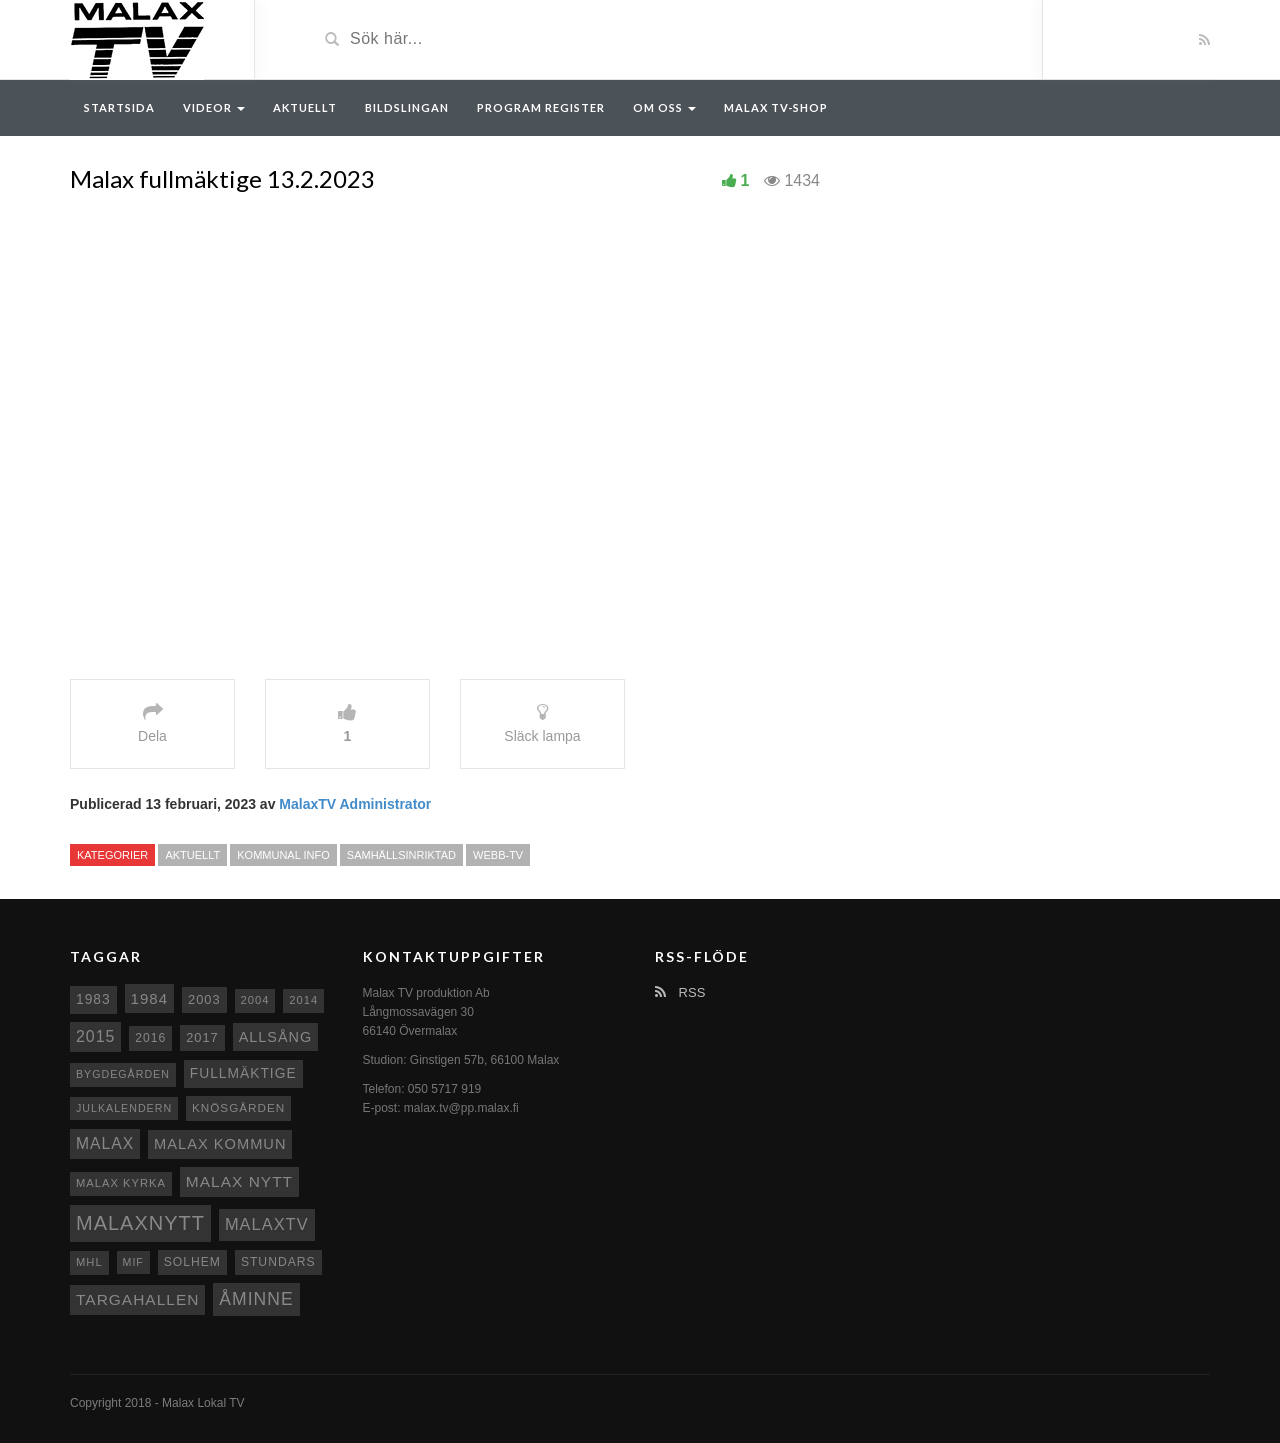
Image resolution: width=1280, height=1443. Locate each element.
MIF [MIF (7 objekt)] (133, 1262)
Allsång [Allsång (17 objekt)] (276, 1037)
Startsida (119, 107)
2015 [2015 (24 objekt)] (95, 1036)
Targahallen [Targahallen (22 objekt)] (137, 1299)
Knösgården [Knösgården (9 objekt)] (238, 1107)
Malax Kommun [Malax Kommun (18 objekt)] (220, 1144)
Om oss (664, 107)
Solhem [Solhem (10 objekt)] (192, 1262)
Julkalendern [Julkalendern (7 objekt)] (124, 1108)
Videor (214, 107)
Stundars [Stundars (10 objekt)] (278, 1262)
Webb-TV (498, 855)
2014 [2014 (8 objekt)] (303, 1000)
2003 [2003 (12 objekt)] (204, 999)
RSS (680, 992)
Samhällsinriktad (401, 855)
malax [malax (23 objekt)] (105, 1143)
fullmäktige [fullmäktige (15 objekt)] (243, 1073)
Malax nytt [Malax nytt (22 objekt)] (239, 1181)
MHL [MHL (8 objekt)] (89, 1262)
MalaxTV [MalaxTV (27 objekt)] (267, 1224)
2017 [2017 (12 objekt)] (202, 1037)
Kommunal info (283, 855)
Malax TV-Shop (776, 107)
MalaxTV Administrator (355, 804)
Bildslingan (407, 107)
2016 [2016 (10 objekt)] (150, 1038)
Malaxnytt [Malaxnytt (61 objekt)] (140, 1223)
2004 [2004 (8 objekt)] (255, 1000)
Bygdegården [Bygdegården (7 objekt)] (123, 1074)
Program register (541, 107)
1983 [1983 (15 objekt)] (93, 999)
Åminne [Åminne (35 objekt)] (256, 1299)
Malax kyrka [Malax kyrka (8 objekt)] (121, 1183)
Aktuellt (305, 107)
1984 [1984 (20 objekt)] (150, 998)
